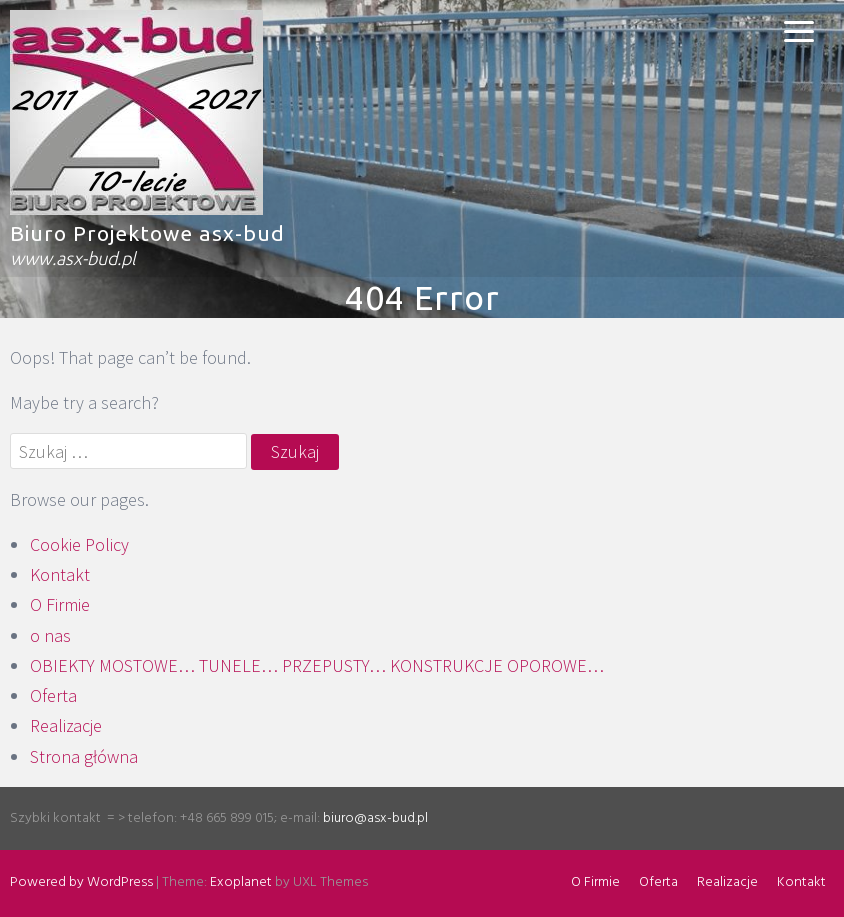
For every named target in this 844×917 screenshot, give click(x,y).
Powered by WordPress (81, 882)
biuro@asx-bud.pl (375, 818)
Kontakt (60, 574)
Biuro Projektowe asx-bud (147, 233)
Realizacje (66, 725)
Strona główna (84, 756)
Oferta (53, 695)
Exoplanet (241, 882)
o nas (50, 635)
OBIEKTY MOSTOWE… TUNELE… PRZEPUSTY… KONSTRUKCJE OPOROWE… (317, 665)
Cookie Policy (79, 544)
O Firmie (60, 604)
